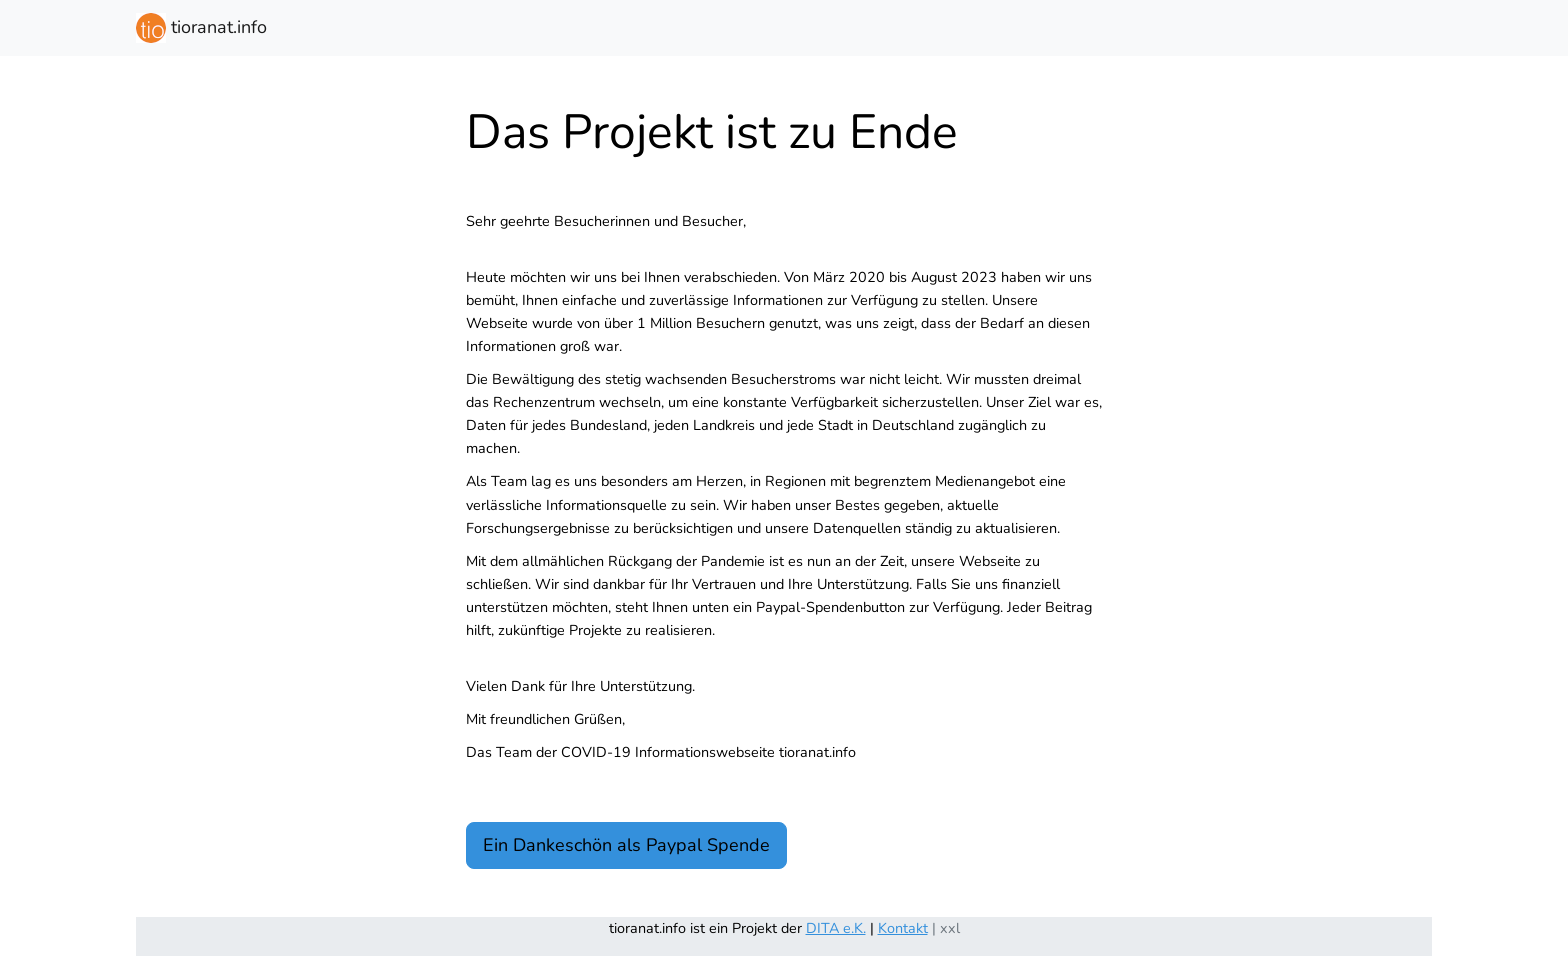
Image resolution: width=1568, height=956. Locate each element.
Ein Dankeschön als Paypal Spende (626, 845)
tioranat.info (201, 28)
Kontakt (903, 928)
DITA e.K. (836, 928)
